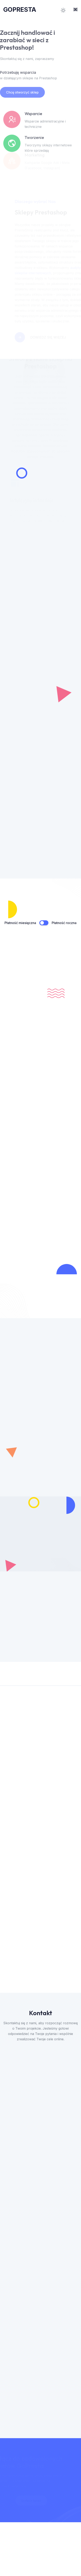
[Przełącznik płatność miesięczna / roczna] (43, 922)
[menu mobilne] (75, 9)
